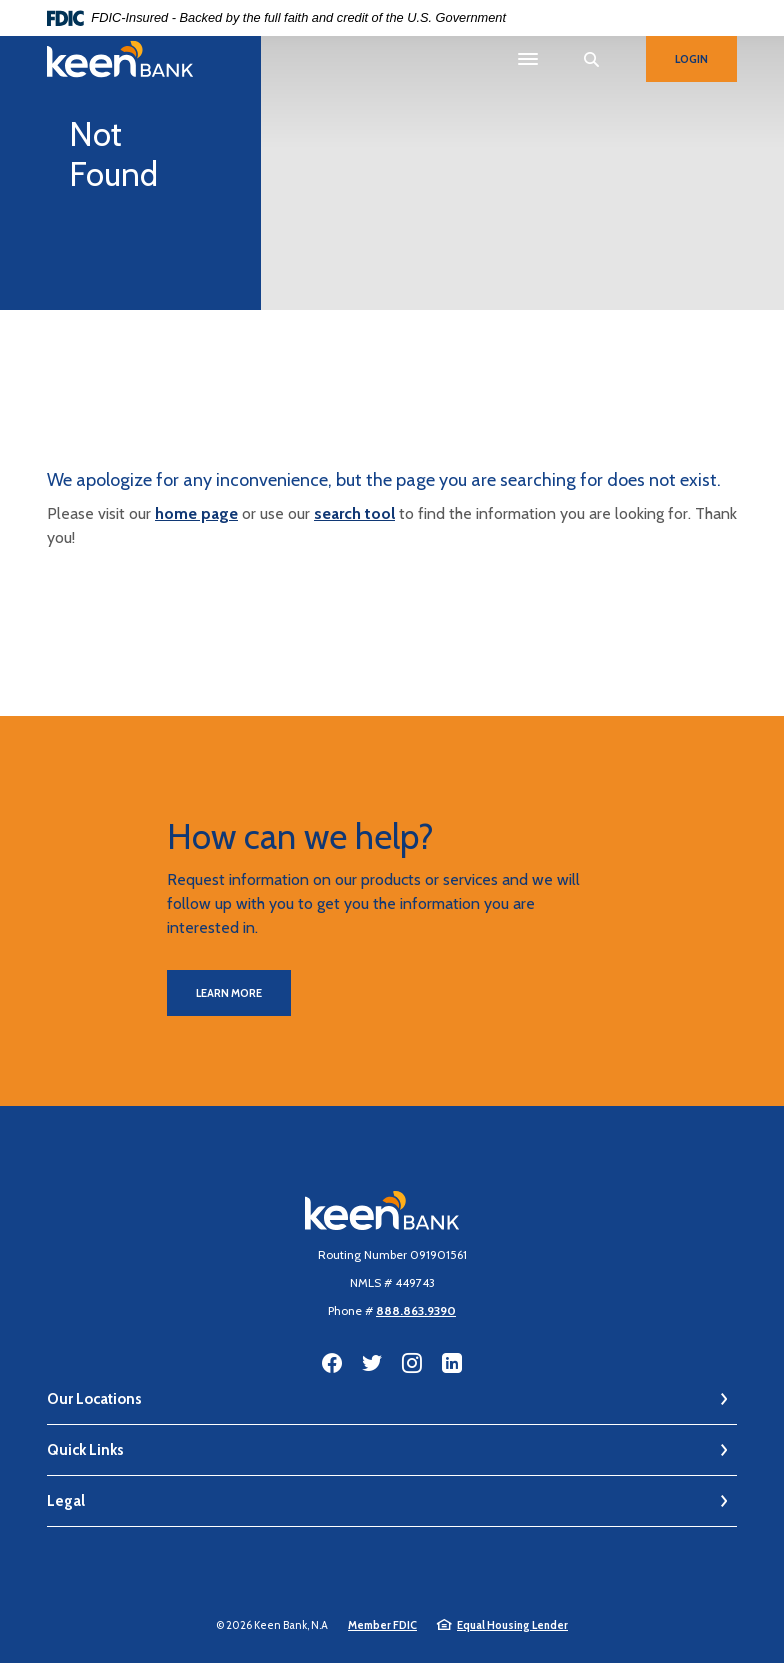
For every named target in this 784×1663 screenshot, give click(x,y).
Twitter (372, 1363)
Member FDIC (382, 1625)
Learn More (229, 993)
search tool (354, 513)
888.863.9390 (416, 1310)
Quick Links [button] (85, 1450)
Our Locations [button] (94, 1399)
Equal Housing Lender (512, 1625)
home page (196, 513)
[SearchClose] (592, 59)
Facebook (332, 1363)
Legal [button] (66, 1501)
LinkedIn (452, 1363)
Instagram (412, 1363)
